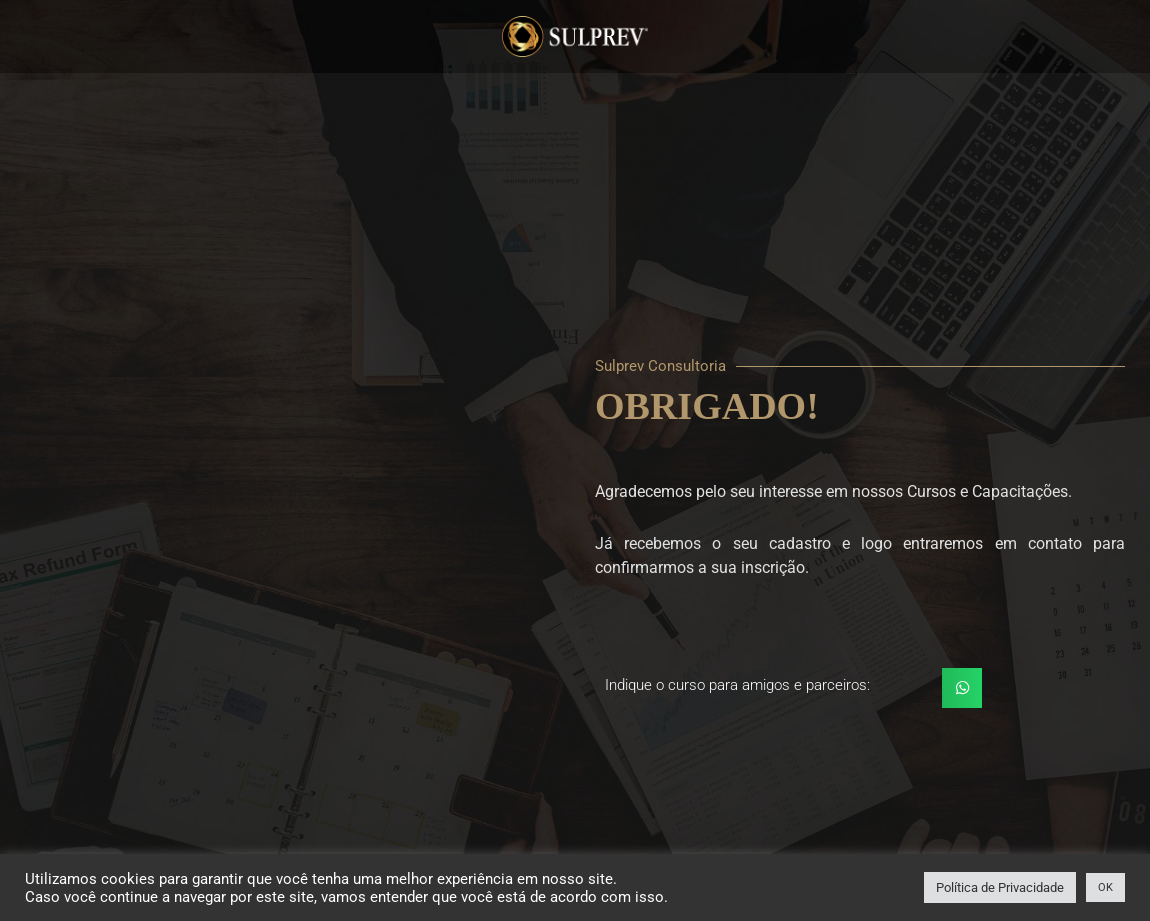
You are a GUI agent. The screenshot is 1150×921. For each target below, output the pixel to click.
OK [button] (1105, 887)
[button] (962, 688)
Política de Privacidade (1000, 887)
